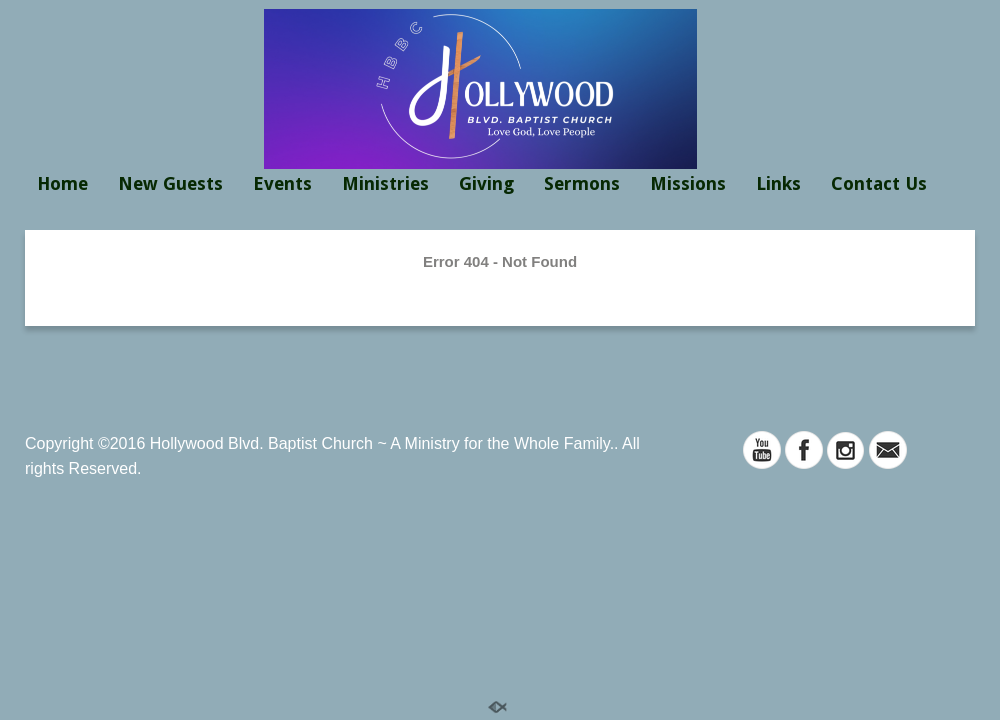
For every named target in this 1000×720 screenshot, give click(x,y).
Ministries (385, 183)
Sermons (582, 183)
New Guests (170, 183)
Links (778, 183)
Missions (688, 183)
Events (282, 183)
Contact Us (879, 183)
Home (62, 183)
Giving (486, 183)
